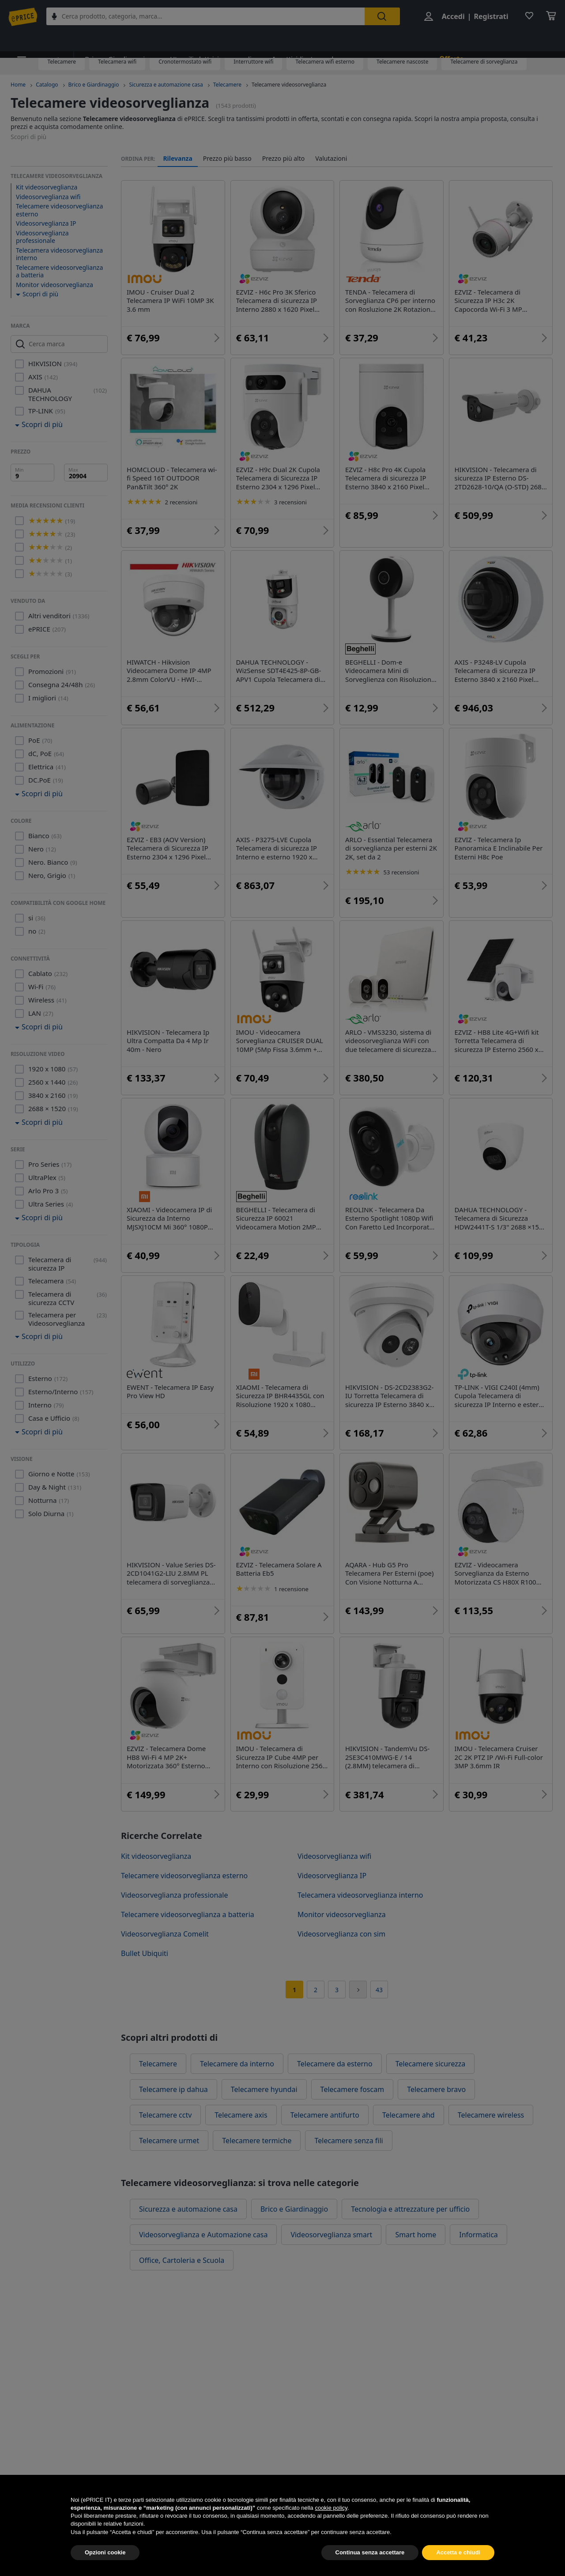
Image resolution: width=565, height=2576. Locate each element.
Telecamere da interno (237, 2064)
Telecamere (61, 61)
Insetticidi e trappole (289, 41)
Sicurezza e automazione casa (166, 84)
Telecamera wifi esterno (324, 61)
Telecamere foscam (352, 2089)
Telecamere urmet (169, 2140)
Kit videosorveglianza (46, 187)
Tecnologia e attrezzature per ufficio (410, 2209)
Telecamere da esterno (335, 2064)
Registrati (489, 17)
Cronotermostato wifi (184, 61)
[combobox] (211, 17)
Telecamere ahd (408, 2115)
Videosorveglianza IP (46, 223)
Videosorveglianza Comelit (165, 1934)
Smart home (415, 2234)
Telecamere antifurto (324, 2115)
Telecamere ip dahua (173, 2089)
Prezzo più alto (283, 159)
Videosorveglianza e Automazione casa (203, 2234)
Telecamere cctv (165, 2115)
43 (379, 1990)
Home (18, 84)
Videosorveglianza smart (331, 2234)
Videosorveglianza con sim (341, 1934)
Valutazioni (331, 159)
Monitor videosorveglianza (54, 284)
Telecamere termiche (256, 2140)
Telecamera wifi (117, 61)
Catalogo (47, 84)
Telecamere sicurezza (431, 2064)
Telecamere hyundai (264, 2089)
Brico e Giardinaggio (112, 41)
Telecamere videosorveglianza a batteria (59, 271)
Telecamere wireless (491, 2115)
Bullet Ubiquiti (144, 1953)
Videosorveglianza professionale (42, 237)
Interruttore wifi (253, 61)
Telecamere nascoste (402, 61)
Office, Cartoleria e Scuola (181, 2260)
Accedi (451, 17)
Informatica (478, 2234)
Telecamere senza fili (348, 2140)
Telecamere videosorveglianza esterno (59, 210)
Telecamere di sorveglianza (483, 61)
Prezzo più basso (227, 159)
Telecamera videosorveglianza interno (59, 254)
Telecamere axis (241, 2115)
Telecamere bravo (436, 2089)
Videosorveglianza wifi (48, 197)
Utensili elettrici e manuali (200, 41)
